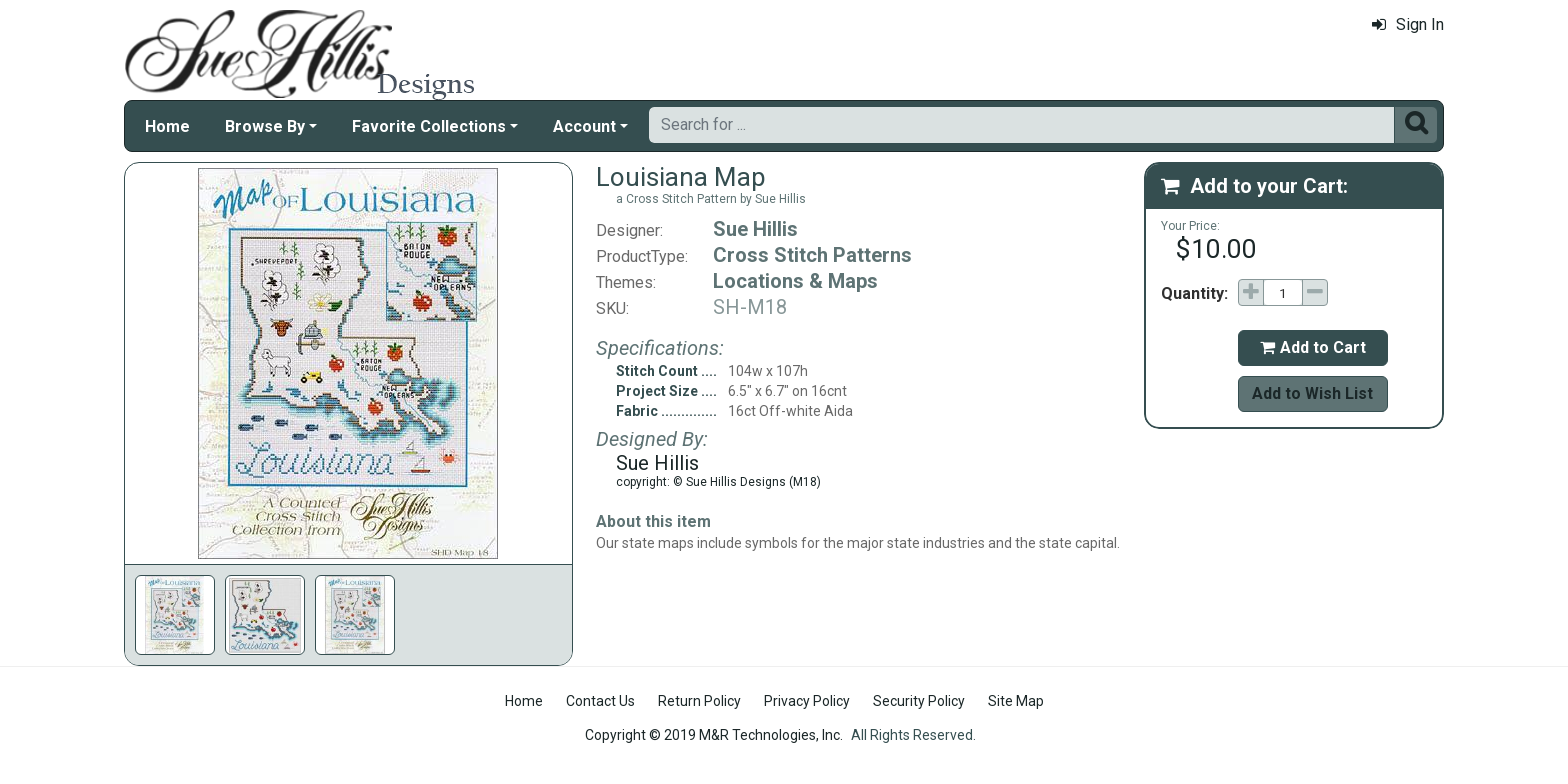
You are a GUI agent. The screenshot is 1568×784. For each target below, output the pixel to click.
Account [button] (584, 126)
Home (167, 126)
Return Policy (699, 701)
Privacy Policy (807, 701)
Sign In (1408, 24)
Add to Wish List (1312, 393)
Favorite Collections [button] (429, 126)
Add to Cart (1313, 347)
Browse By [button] (265, 126)
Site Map (1016, 701)
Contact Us (600, 701)
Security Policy (919, 701)
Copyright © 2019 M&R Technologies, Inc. (714, 735)
